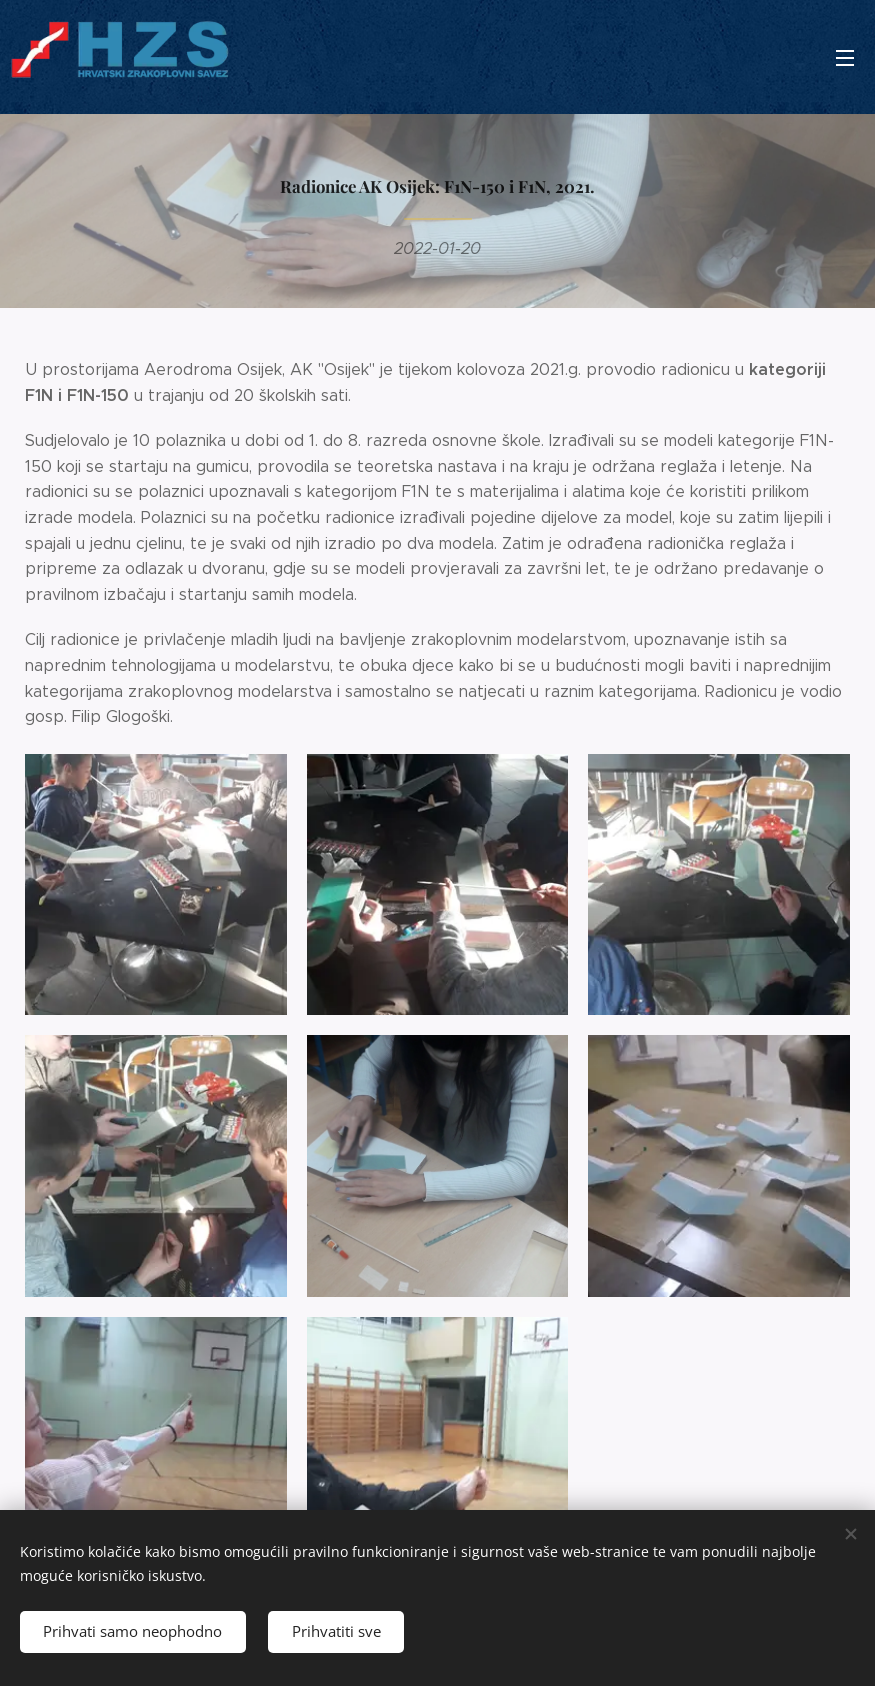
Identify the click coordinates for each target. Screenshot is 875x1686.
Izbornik (845, 58)
